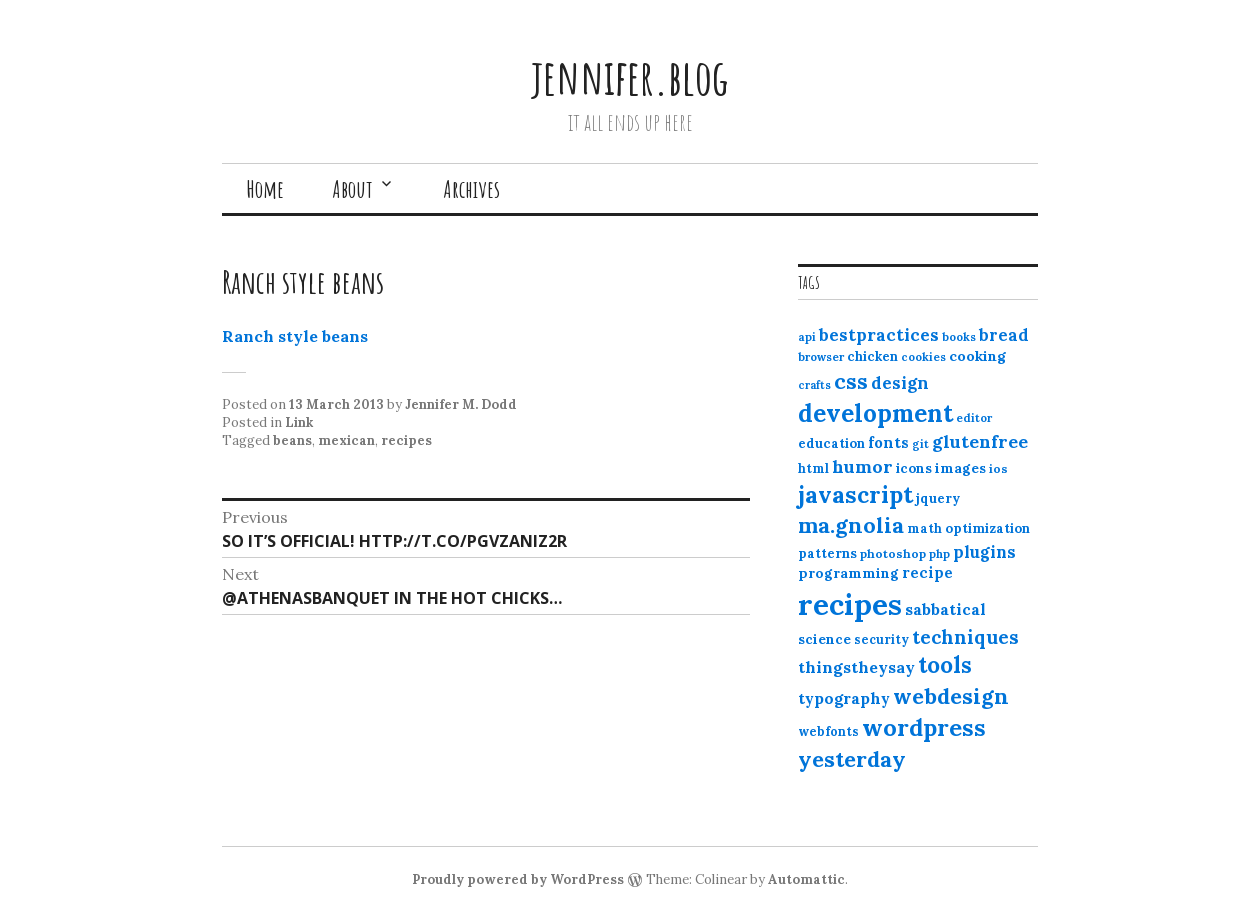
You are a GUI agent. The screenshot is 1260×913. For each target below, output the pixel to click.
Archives (471, 189)
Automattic (806, 879)
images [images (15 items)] (960, 468)
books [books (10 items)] (959, 337)
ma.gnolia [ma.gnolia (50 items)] (851, 525)
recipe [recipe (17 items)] (927, 572)
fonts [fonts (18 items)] (888, 442)
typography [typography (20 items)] (844, 698)
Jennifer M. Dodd (461, 404)
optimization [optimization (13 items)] (987, 528)
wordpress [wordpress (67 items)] (924, 727)
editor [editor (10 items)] (974, 418)
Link (299, 422)
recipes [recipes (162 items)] (850, 604)
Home (265, 189)
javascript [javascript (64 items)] (855, 494)
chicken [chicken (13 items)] (872, 356)
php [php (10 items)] (939, 554)
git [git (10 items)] (920, 444)
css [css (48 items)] (851, 381)
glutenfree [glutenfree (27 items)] (980, 441)
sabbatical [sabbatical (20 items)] (945, 609)
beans (292, 440)
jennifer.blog (630, 76)
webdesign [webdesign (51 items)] (951, 696)
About (352, 189)
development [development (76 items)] (875, 413)
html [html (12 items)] (813, 468)
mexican (346, 440)
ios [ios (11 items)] (998, 468)
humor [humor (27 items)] (862, 466)
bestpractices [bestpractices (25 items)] (879, 335)
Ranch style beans (295, 336)
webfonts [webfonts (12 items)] (828, 731)
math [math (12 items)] (924, 528)
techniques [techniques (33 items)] (965, 637)
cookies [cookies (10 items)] (923, 357)
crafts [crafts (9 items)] (814, 385)
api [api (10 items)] (807, 337)
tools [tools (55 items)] (945, 665)
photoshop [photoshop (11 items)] (893, 553)
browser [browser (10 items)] (821, 357)
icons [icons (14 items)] (914, 468)
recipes (406, 440)
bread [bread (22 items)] (1004, 335)
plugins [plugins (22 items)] (984, 552)
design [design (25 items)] (900, 383)
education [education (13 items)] (831, 443)
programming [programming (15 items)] (848, 573)
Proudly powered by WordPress (518, 879)
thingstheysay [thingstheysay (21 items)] (856, 667)
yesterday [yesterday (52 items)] (852, 759)
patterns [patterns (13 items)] (827, 553)
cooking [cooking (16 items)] (977, 356)
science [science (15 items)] (824, 639)
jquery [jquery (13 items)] (938, 498)
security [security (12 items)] (881, 639)
